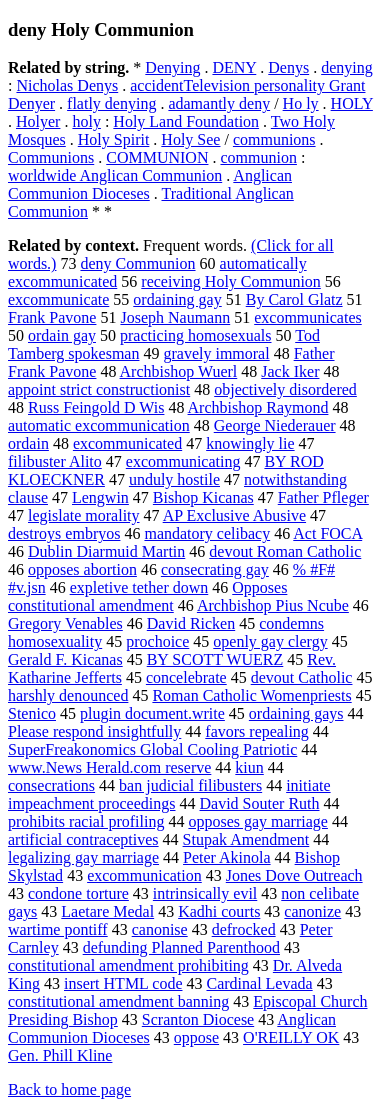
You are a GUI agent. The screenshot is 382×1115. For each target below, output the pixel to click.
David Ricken (191, 623)
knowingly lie (250, 443)
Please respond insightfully (94, 731)
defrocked (244, 929)
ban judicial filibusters (190, 785)
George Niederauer (275, 425)
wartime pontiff (58, 929)
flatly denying (111, 103)
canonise (160, 929)
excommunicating (183, 461)
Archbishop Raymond (258, 407)
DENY (234, 67)
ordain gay (62, 335)
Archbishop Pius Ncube (273, 605)
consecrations (51, 785)
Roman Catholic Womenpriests (251, 695)
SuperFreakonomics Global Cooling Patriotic (152, 749)
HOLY (352, 103)
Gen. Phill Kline (60, 1055)
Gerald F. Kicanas (65, 659)
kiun (249, 767)
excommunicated (127, 443)
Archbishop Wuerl (179, 371)
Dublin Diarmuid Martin (106, 551)
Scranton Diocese (198, 1019)
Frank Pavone (52, 317)
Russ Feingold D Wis (96, 407)
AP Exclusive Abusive (234, 515)
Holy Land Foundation (186, 121)
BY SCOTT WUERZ (215, 659)
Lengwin (100, 497)
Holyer (38, 121)
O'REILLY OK (291, 1037)
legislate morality (84, 515)
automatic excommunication (99, 425)
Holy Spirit (114, 139)
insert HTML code (123, 983)
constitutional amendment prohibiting (128, 965)
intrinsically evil (205, 893)
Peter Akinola (227, 857)
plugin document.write (152, 713)
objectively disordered (285, 389)
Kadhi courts (219, 911)
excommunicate (58, 299)
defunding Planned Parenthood (181, 947)
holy (86, 121)
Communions (51, 157)
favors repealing (257, 731)
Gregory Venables (65, 623)
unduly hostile (174, 479)
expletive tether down (139, 587)
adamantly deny (219, 103)
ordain (28, 443)
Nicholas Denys (67, 85)
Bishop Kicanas (203, 497)
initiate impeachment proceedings (169, 794)
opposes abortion (82, 569)
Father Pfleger (323, 497)
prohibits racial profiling (86, 821)
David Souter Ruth (260, 803)
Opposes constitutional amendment (147, 596)
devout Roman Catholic (285, 551)
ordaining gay (177, 299)
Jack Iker (290, 371)
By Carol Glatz (294, 299)
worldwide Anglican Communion (115, 175)
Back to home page (69, 1089)
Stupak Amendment (246, 839)
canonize (312, 911)
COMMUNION (157, 157)
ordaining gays (296, 713)
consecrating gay (215, 569)
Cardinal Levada (259, 983)
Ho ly (301, 103)
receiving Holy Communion (231, 281)
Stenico (32, 713)
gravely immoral (216, 353)
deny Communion (137, 263)
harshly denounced (68, 695)
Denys (288, 67)
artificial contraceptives (83, 839)
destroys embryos (64, 533)
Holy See (190, 139)
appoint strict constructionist (99, 389)
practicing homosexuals (196, 335)
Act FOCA (327, 533)
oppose (196, 1037)
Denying (172, 67)
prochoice (157, 641)
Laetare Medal (107, 911)
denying (347, 67)
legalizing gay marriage (83, 857)
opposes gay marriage (258, 821)
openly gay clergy (270, 641)
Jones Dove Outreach (294, 875)
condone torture (78, 893)
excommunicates (308, 317)
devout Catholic (302, 677)
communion (258, 157)
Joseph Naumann (175, 317)
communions (274, 139)
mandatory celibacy (207, 533)
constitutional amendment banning (118, 1001)
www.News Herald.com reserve (109, 767)
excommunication (144, 875)
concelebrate (186, 677)
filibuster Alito (55, 461)
